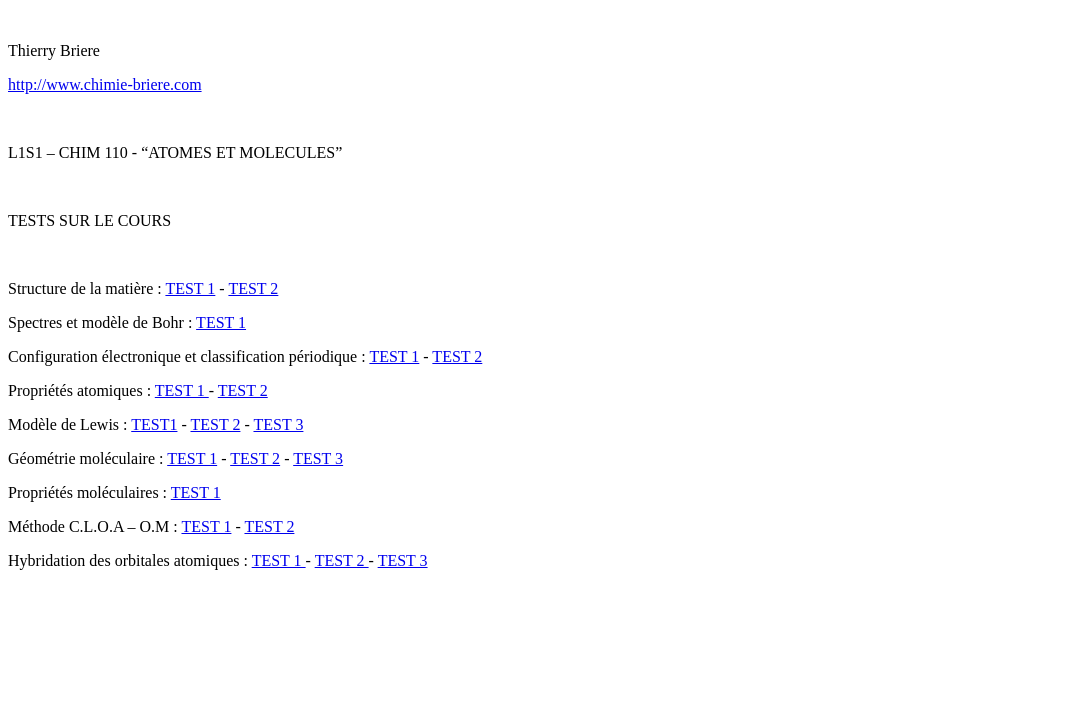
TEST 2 (253, 288)
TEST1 (154, 424)
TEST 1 (190, 288)
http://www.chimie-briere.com (105, 84)
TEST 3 (278, 424)
